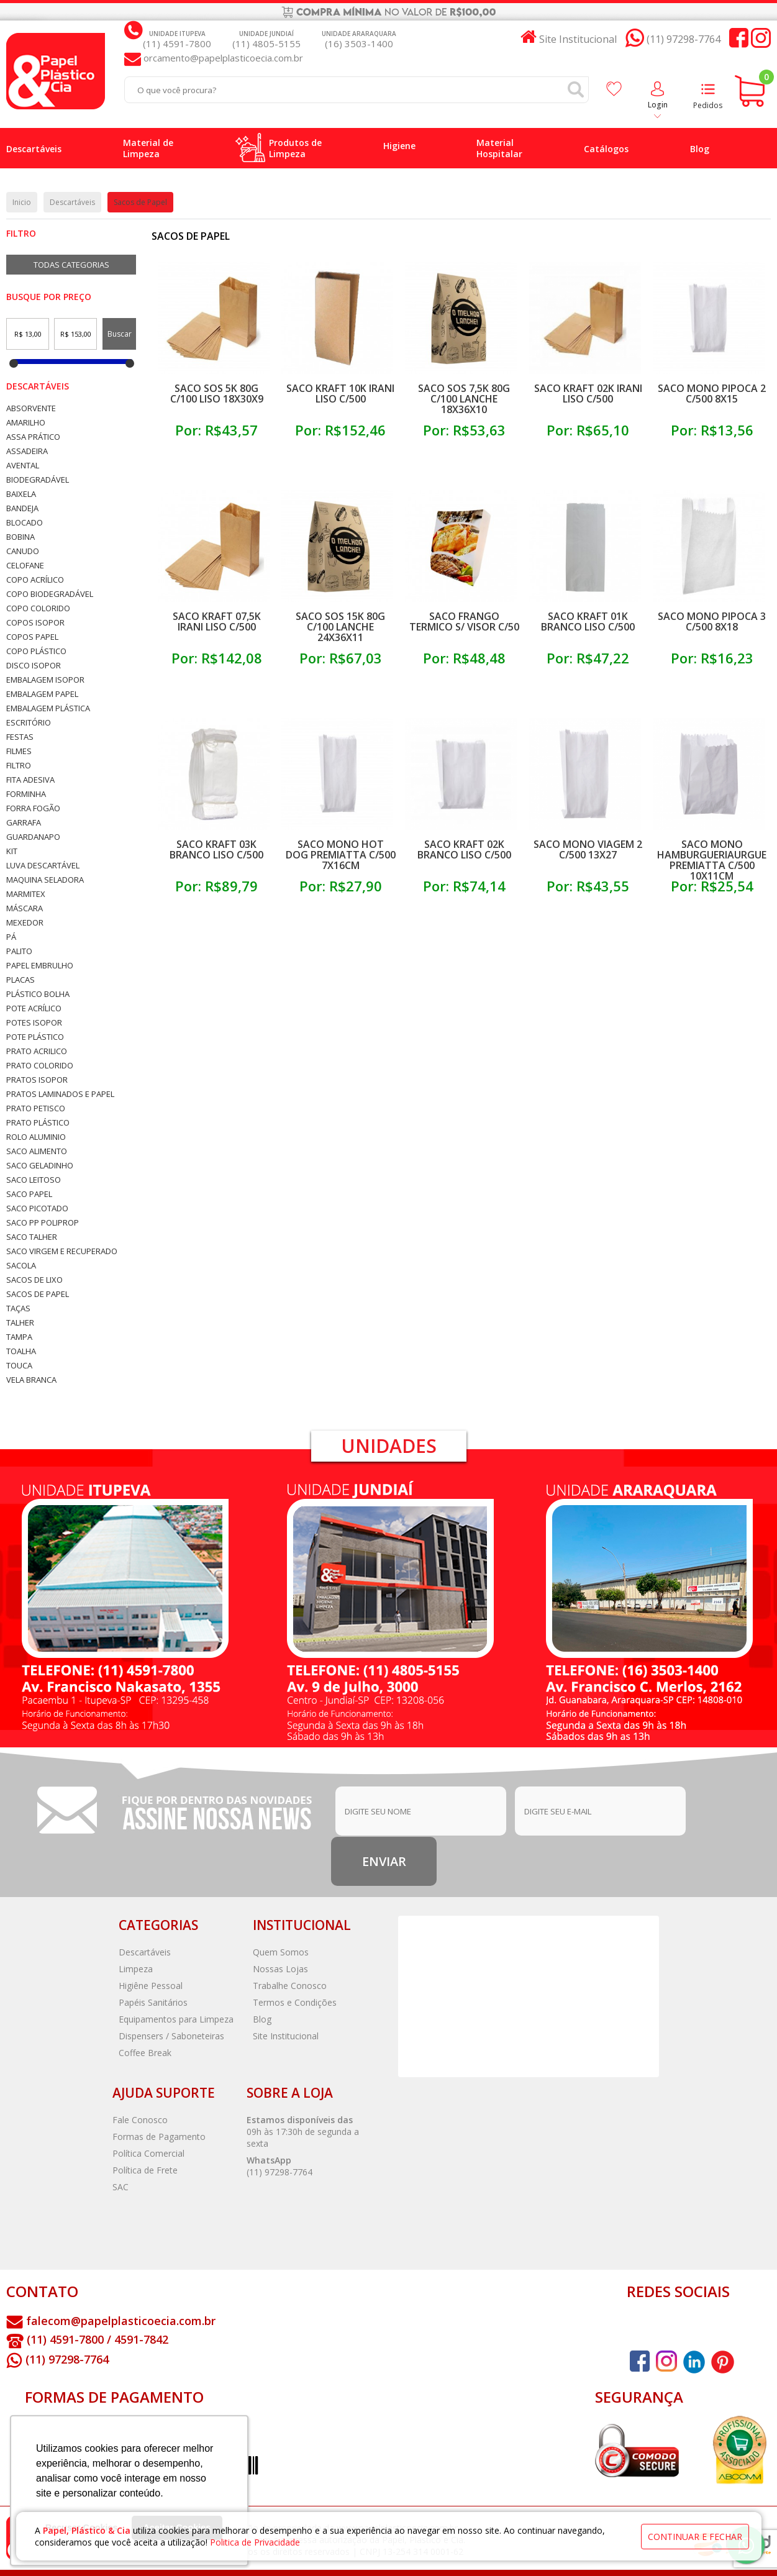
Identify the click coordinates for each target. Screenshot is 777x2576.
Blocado (24, 522)
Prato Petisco (35, 1108)
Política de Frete (145, 2170)
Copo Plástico (36, 651)
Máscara (24, 908)
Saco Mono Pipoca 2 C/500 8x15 (712, 393)
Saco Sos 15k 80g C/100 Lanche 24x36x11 (340, 626)
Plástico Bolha (38, 994)
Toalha (21, 1351)
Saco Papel (29, 1194)
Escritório (28, 722)
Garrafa (23, 822)
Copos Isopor (35, 622)
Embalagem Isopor (45, 680)
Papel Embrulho (39, 965)
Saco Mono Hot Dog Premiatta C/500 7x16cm (341, 854)
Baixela (21, 494)
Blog (262, 2019)
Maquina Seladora (45, 880)
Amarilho (25, 422)
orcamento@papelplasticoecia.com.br (222, 58)
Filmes (19, 751)
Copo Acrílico (35, 580)
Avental (22, 465)
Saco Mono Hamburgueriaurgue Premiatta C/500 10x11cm (711, 860)
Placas (20, 980)
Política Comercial (148, 2153)
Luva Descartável (43, 865)
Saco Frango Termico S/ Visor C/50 (464, 621)
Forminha (26, 794)
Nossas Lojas (280, 1969)
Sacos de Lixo (34, 1280)
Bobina (20, 537)
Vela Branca (31, 1380)
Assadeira (27, 451)
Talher (20, 1323)
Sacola (21, 1265)
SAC (120, 2187)
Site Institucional (286, 2036)
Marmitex (25, 894)
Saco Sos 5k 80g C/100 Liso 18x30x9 (216, 393)
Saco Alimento (36, 1151)
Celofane (25, 565)
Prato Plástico (38, 1122)
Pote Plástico (35, 1037)
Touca (19, 1365)
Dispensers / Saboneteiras (171, 2036)
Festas (20, 737)
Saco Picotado (37, 1208)
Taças (18, 1308)
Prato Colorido (39, 1065)
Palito (19, 951)
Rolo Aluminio (36, 1137)
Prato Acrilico (36, 1051)
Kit (11, 851)
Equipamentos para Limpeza (176, 2019)
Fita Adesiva (30, 780)
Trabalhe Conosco (290, 1985)
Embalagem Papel (42, 694)
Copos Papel (32, 637)
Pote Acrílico (33, 1008)
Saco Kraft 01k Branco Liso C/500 (588, 621)
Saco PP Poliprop (42, 1222)
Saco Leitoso (33, 1180)
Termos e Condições (295, 2002)
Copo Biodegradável (49, 594)
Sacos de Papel (37, 1294)
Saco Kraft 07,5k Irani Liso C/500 (217, 621)
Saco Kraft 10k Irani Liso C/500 (340, 393)
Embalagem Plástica (48, 708)
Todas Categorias (71, 264)
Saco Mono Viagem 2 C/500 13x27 (588, 849)
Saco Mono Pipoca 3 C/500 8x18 (712, 621)
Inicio (21, 202)
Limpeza (136, 1969)
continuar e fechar (695, 2536)
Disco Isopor (33, 665)
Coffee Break (145, 2053)
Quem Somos (281, 1952)
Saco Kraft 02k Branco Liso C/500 (464, 849)
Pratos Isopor (37, 1080)
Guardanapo (33, 837)
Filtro (18, 765)
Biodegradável (37, 480)
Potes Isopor (34, 1022)
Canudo (22, 551)
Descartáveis (37, 386)
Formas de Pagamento (159, 2136)
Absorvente (31, 408)
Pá (11, 937)
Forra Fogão (33, 808)
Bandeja (22, 508)
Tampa (19, 1337)
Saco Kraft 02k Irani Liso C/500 (588, 393)
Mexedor (24, 922)
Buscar (119, 334)
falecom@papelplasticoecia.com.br (121, 2320)
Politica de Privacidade (255, 2542)
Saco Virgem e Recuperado (61, 1251)
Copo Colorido (38, 608)
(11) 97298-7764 (279, 2172)
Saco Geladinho (39, 1165)
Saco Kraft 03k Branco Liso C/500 (216, 849)
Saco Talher (31, 1237)
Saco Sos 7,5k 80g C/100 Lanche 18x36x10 (464, 398)
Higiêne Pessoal (151, 1985)
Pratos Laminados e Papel (60, 1094)
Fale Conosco (140, 2120)
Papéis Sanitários (153, 2002)
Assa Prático (33, 437)
